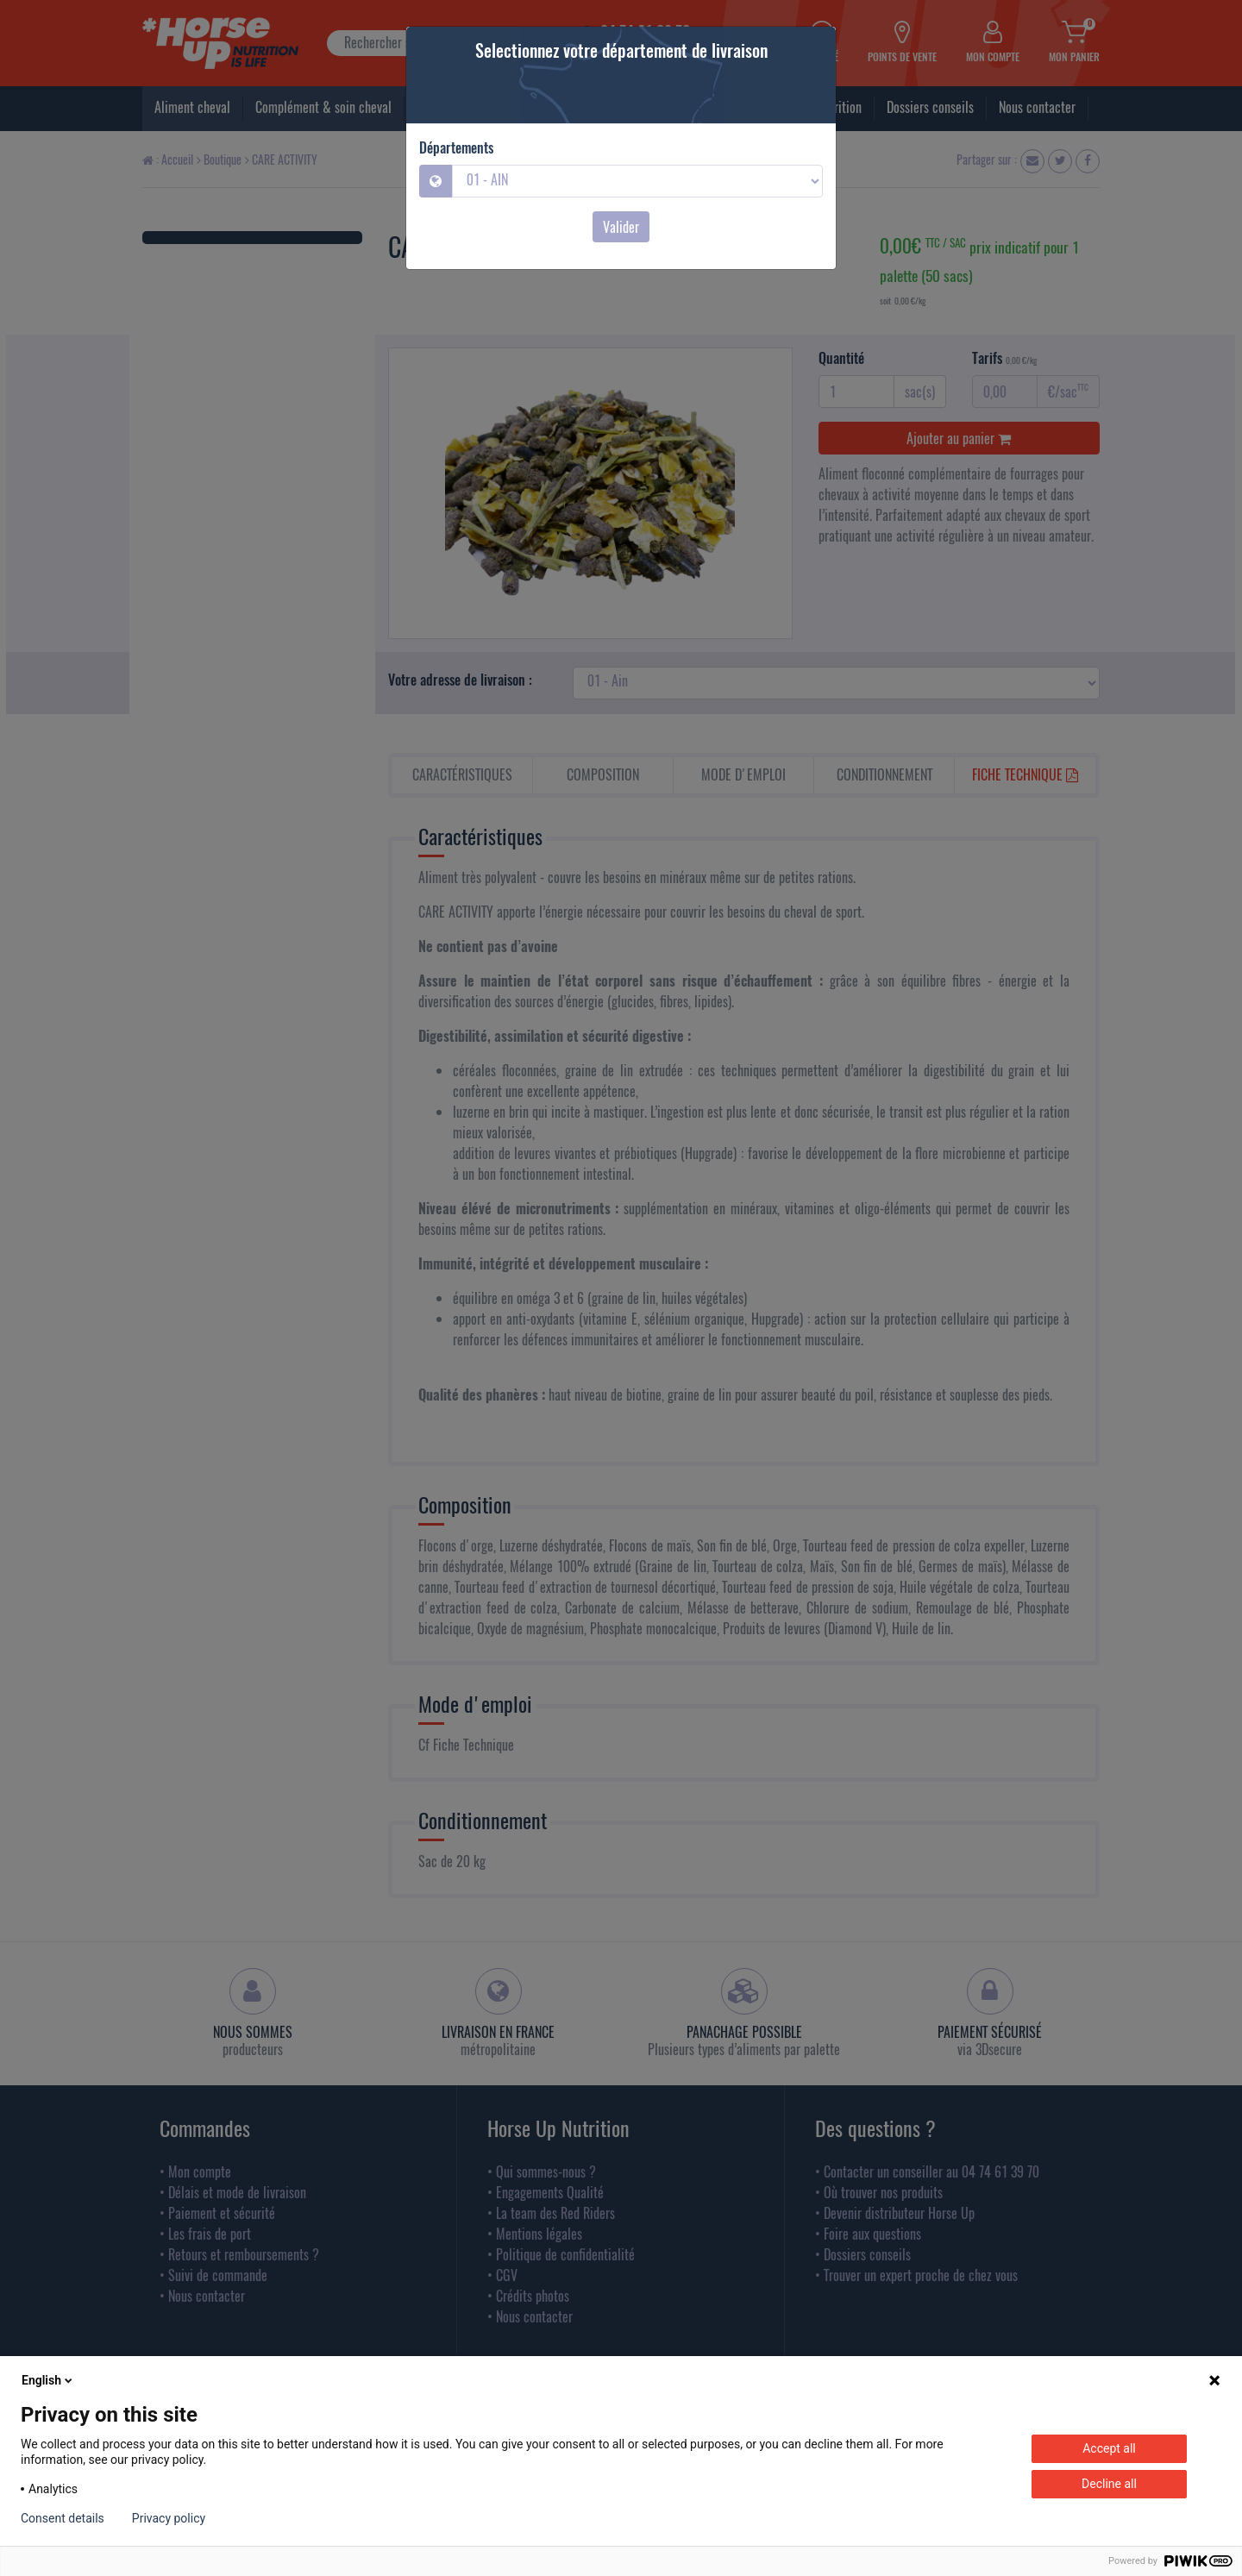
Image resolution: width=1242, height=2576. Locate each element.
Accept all (1109, 2448)
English (48, 2380)
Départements (456, 147)
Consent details (62, 2518)
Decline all (1109, 2484)
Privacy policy (168, 2518)
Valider (621, 226)
